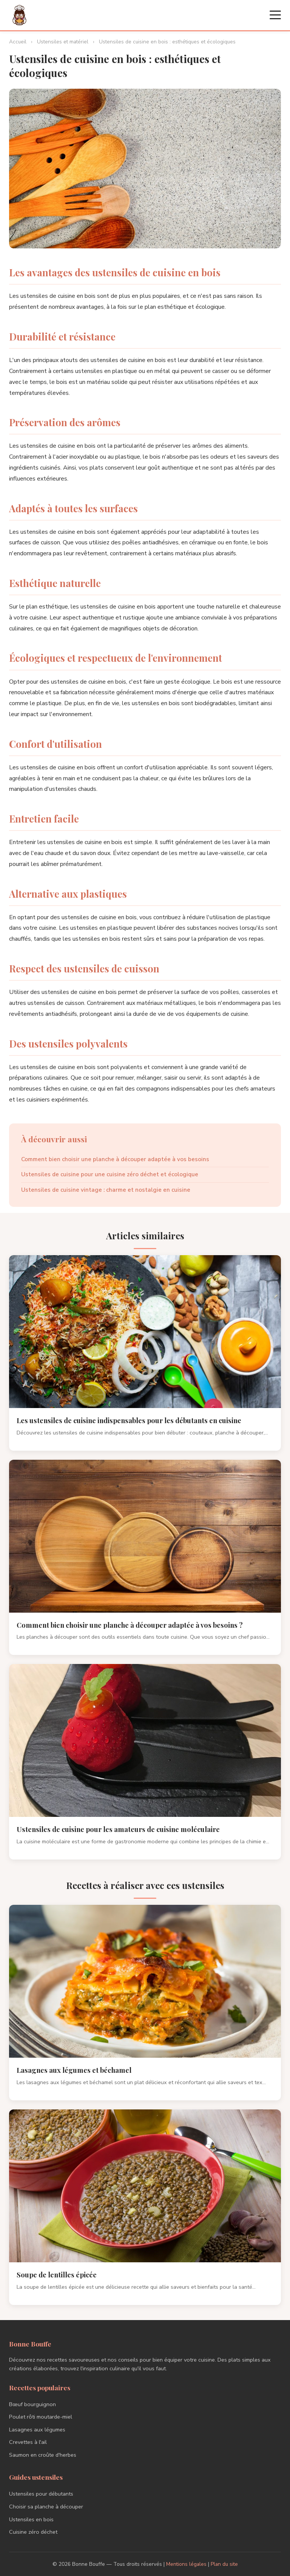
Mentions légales (186, 2564)
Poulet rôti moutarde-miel (40, 2416)
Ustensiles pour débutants (41, 2493)
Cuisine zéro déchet (33, 2532)
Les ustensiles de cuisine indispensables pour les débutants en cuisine (129, 1420)
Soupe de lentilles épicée (57, 2274)
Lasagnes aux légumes (37, 2429)
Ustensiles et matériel (62, 41)
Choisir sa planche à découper (46, 2506)
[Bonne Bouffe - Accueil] (19, 15)
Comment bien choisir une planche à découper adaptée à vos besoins (115, 1159)
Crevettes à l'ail (28, 2442)
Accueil (17, 41)
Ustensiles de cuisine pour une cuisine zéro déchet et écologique (109, 1174)
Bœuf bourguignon (32, 2404)
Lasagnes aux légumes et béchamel (74, 2070)
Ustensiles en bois (31, 2519)
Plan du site (224, 2564)
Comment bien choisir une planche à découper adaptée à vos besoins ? (130, 1625)
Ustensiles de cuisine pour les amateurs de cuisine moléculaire (118, 1829)
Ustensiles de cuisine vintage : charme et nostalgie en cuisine (105, 1190)
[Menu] (275, 15)
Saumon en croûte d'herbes (42, 2455)
